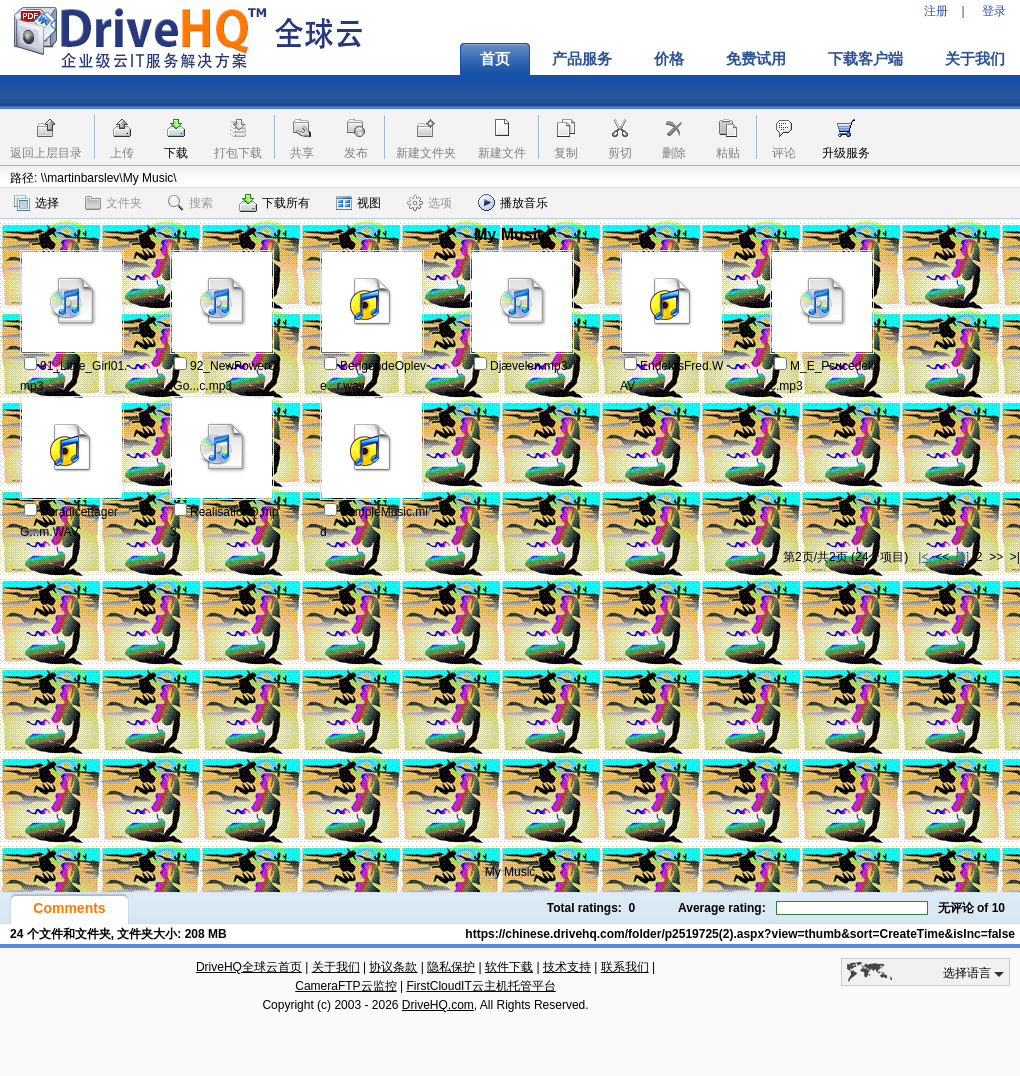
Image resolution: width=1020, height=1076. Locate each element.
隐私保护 (451, 967)
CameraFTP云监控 (345, 986)
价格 (669, 59)
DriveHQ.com (438, 1005)
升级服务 (846, 153)
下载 (176, 153)
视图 (358, 203)
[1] (962, 557)
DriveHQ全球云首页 (249, 967)
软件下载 (509, 967)
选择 (36, 203)
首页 (495, 59)
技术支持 (567, 967)
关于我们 (336, 967)
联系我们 (625, 967)
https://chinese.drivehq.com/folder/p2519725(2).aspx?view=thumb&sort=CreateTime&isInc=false (740, 934)
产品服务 (582, 59)
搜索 (190, 203)
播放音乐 (513, 202)
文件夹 (113, 203)
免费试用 (756, 59)
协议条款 (393, 967)
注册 (936, 11)
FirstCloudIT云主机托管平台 (480, 986)
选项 (429, 203)
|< (923, 557)
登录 (994, 11)
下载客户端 (865, 59)
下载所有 (274, 203)
